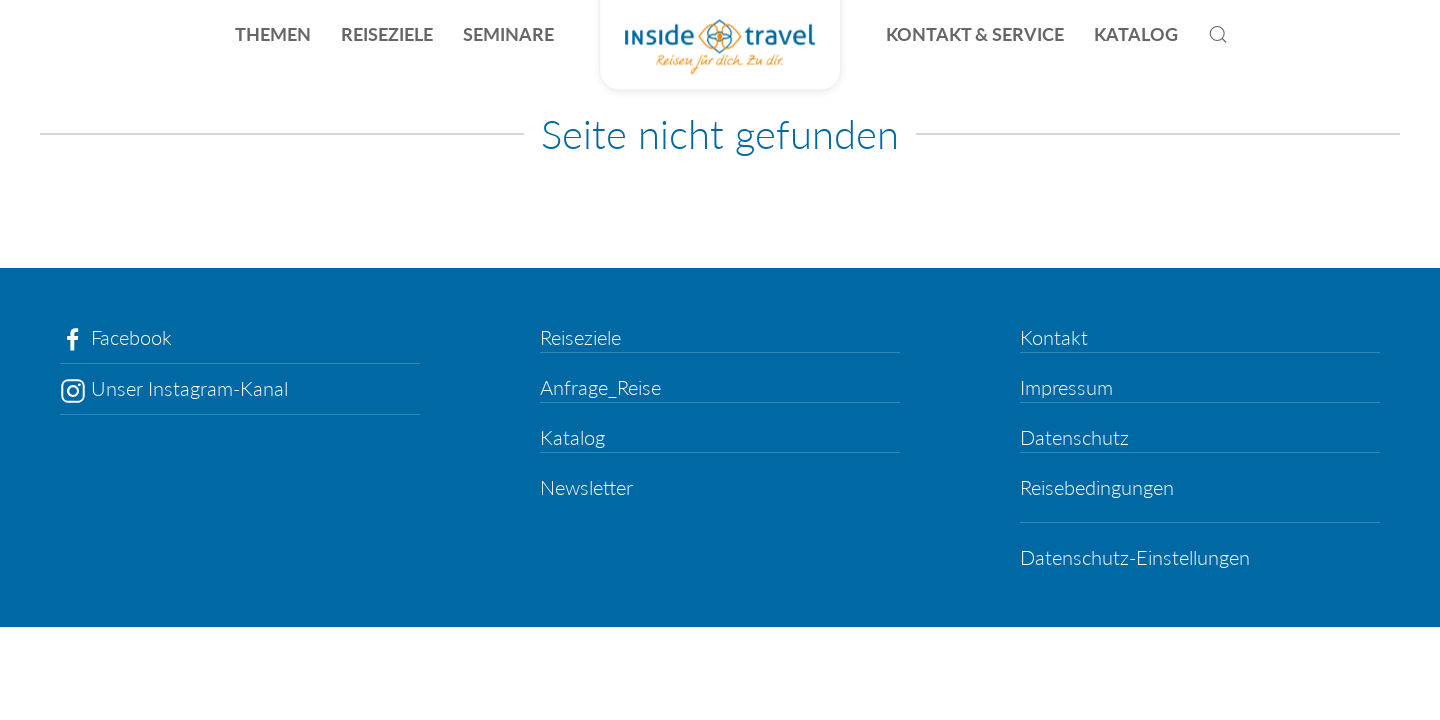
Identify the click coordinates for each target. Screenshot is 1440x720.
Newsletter (586, 487)
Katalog (572, 437)
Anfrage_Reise (600, 387)
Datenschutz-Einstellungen (1135, 557)
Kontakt (1054, 337)
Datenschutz (1074, 437)
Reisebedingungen (1097, 487)
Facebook (116, 337)
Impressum (1066, 387)
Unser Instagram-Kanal (174, 388)
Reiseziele (580, 337)
